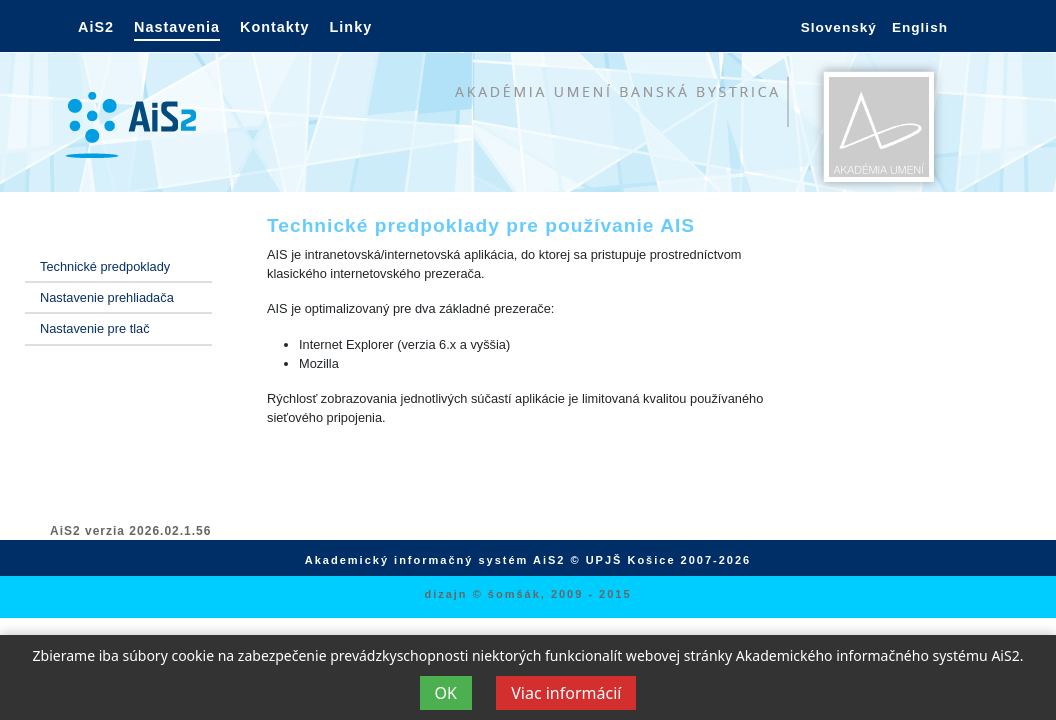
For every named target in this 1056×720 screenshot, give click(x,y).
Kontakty (275, 27)
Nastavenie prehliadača (107, 297)
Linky (351, 27)
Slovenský (839, 27)
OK (446, 693)
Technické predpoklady (105, 266)
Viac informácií (566, 693)
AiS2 (96, 27)
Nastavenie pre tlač (95, 328)
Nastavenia (177, 27)
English (920, 27)
